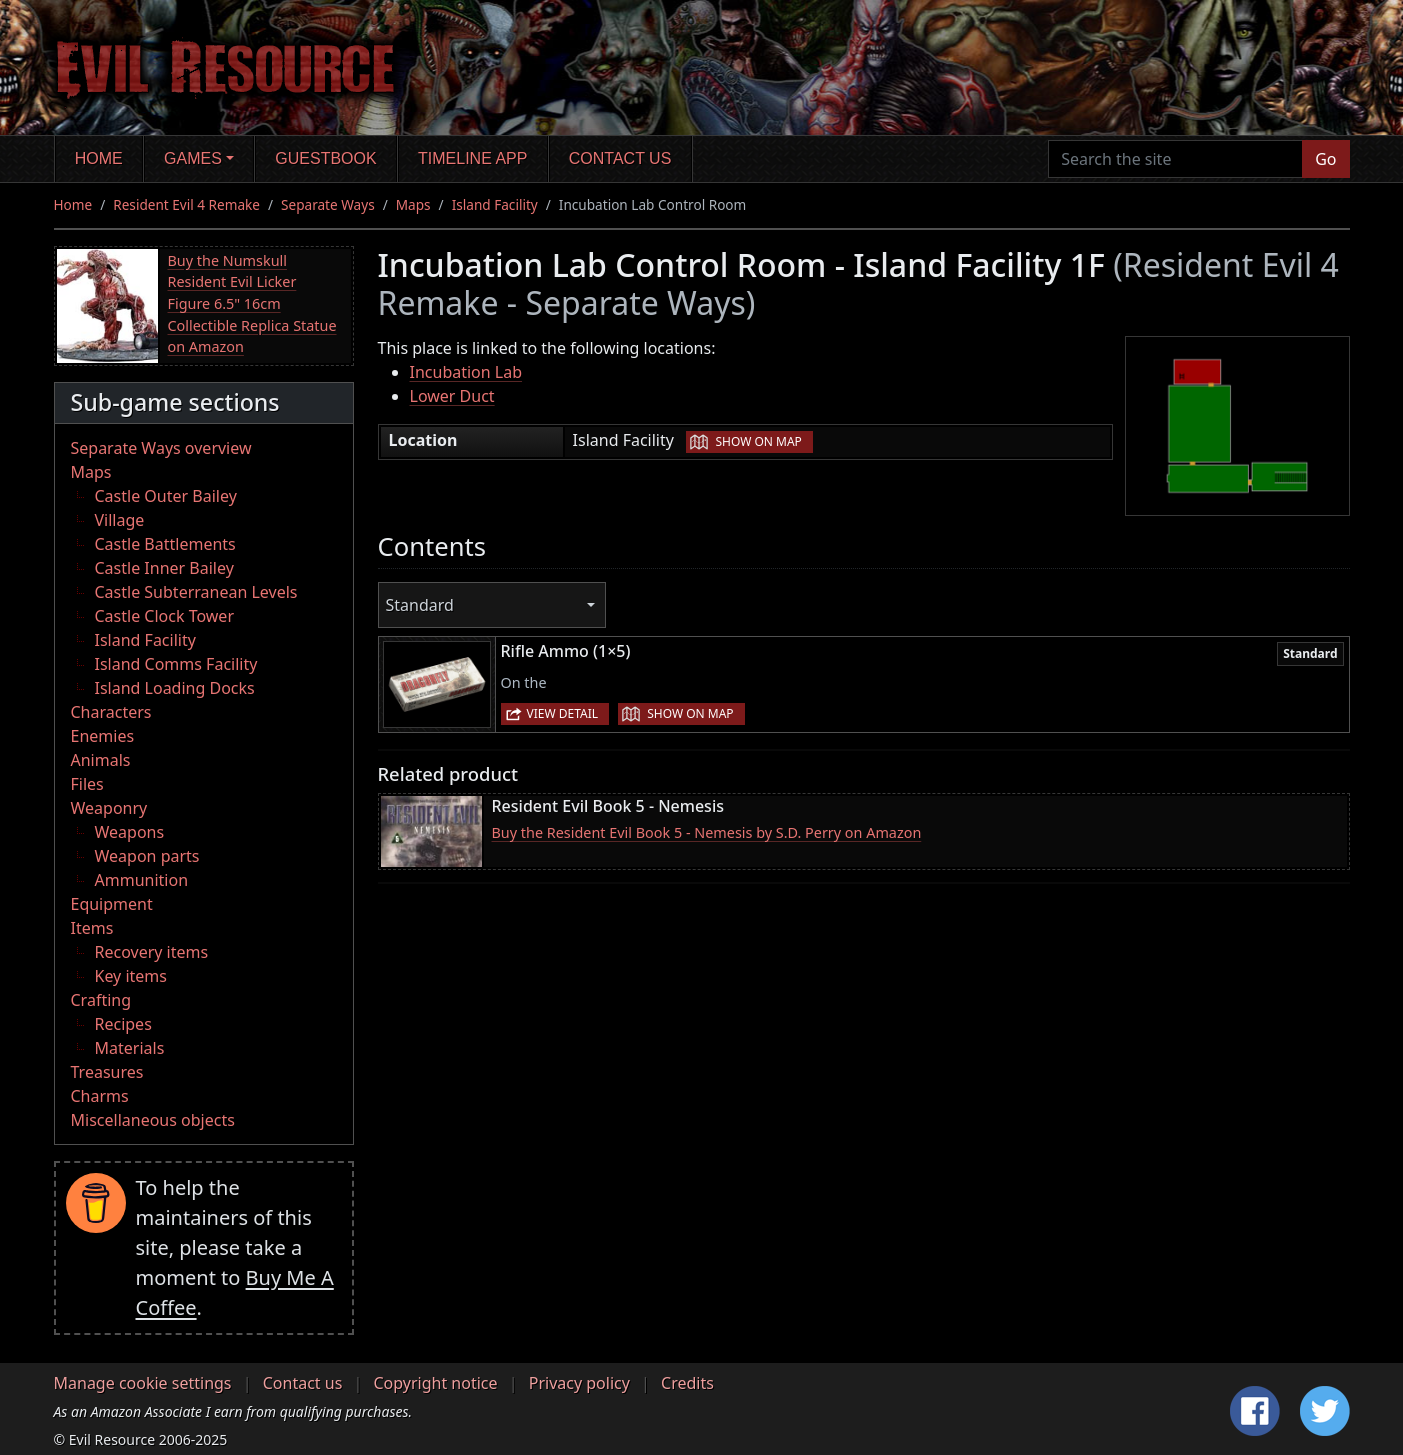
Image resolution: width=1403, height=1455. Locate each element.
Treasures (107, 1072)
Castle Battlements (165, 544)
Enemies (103, 736)
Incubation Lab (466, 372)
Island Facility (495, 204)
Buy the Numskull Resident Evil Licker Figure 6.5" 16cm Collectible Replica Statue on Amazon (252, 303)
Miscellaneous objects (153, 1120)
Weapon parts (147, 856)
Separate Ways (328, 204)
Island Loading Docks (175, 688)
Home (99, 158)
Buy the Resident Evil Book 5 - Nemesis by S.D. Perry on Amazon (707, 832)
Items (92, 928)
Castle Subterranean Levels (196, 592)
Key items (131, 976)
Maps (413, 204)
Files (87, 784)
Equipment (112, 904)
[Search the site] (1175, 159)
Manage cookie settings (143, 1383)
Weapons (130, 832)
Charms (100, 1096)
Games (193, 158)
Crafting (101, 1000)
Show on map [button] (758, 441)
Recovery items (152, 952)
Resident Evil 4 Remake (186, 204)
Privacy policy (579, 1383)
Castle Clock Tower (165, 616)
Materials (130, 1048)
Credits (687, 1383)
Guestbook (325, 158)
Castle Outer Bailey (166, 496)
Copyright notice (436, 1383)
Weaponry (109, 808)
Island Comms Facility (176, 664)
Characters (111, 712)
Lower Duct (452, 396)
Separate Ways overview (161, 448)
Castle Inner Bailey (164, 568)
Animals (101, 760)
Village (120, 520)
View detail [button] (563, 713)
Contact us (620, 158)
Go (1325, 159)
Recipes (123, 1024)
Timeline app (472, 158)
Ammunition (142, 880)
